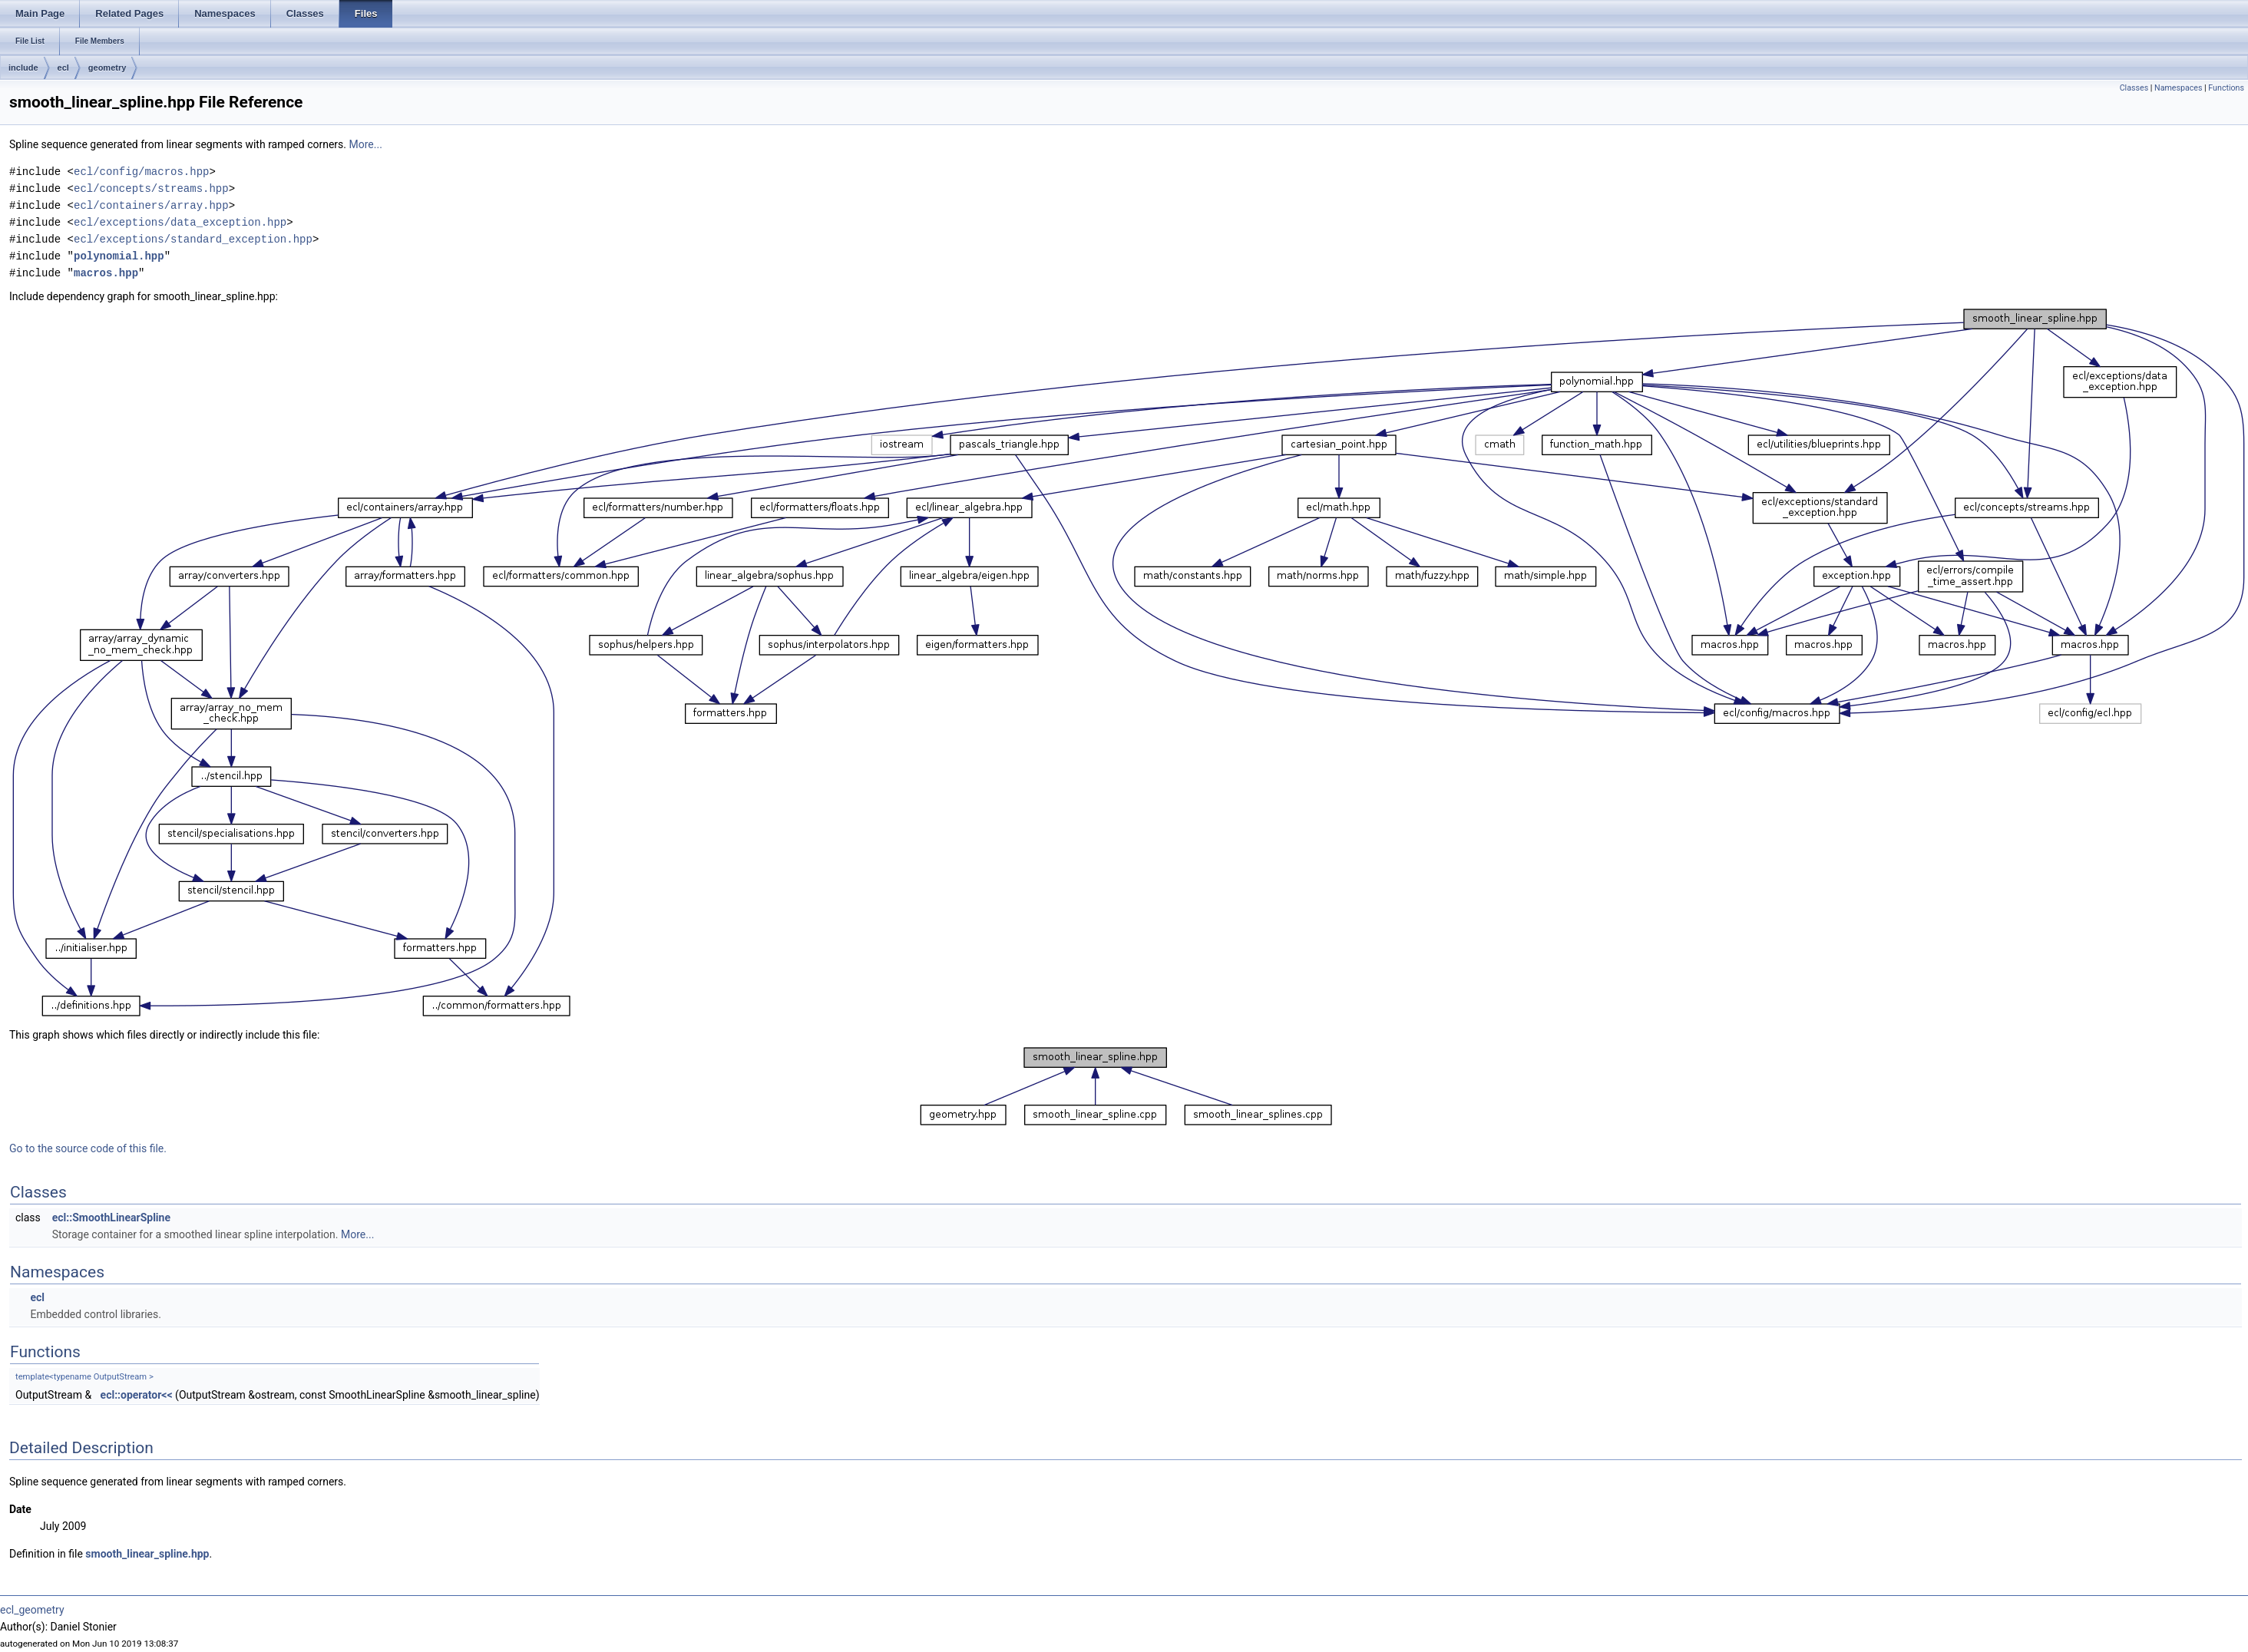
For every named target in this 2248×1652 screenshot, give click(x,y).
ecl (63, 67)
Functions (2226, 88)
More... (365, 144)
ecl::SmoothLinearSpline (111, 1217)
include (23, 67)
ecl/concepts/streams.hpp (151, 188)
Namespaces (2178, 88)
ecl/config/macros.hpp (141, 171)
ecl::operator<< (137, 1395)
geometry (107, 67)
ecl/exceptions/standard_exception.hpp (193, 239)
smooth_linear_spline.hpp (147, 1554)
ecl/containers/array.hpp (151, 205)
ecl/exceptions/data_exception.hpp (180, 222)
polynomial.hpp (119, 256)
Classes (2134, 88)
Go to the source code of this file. (88, 1148)
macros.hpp (106, 273)
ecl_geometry (32, 1610)
